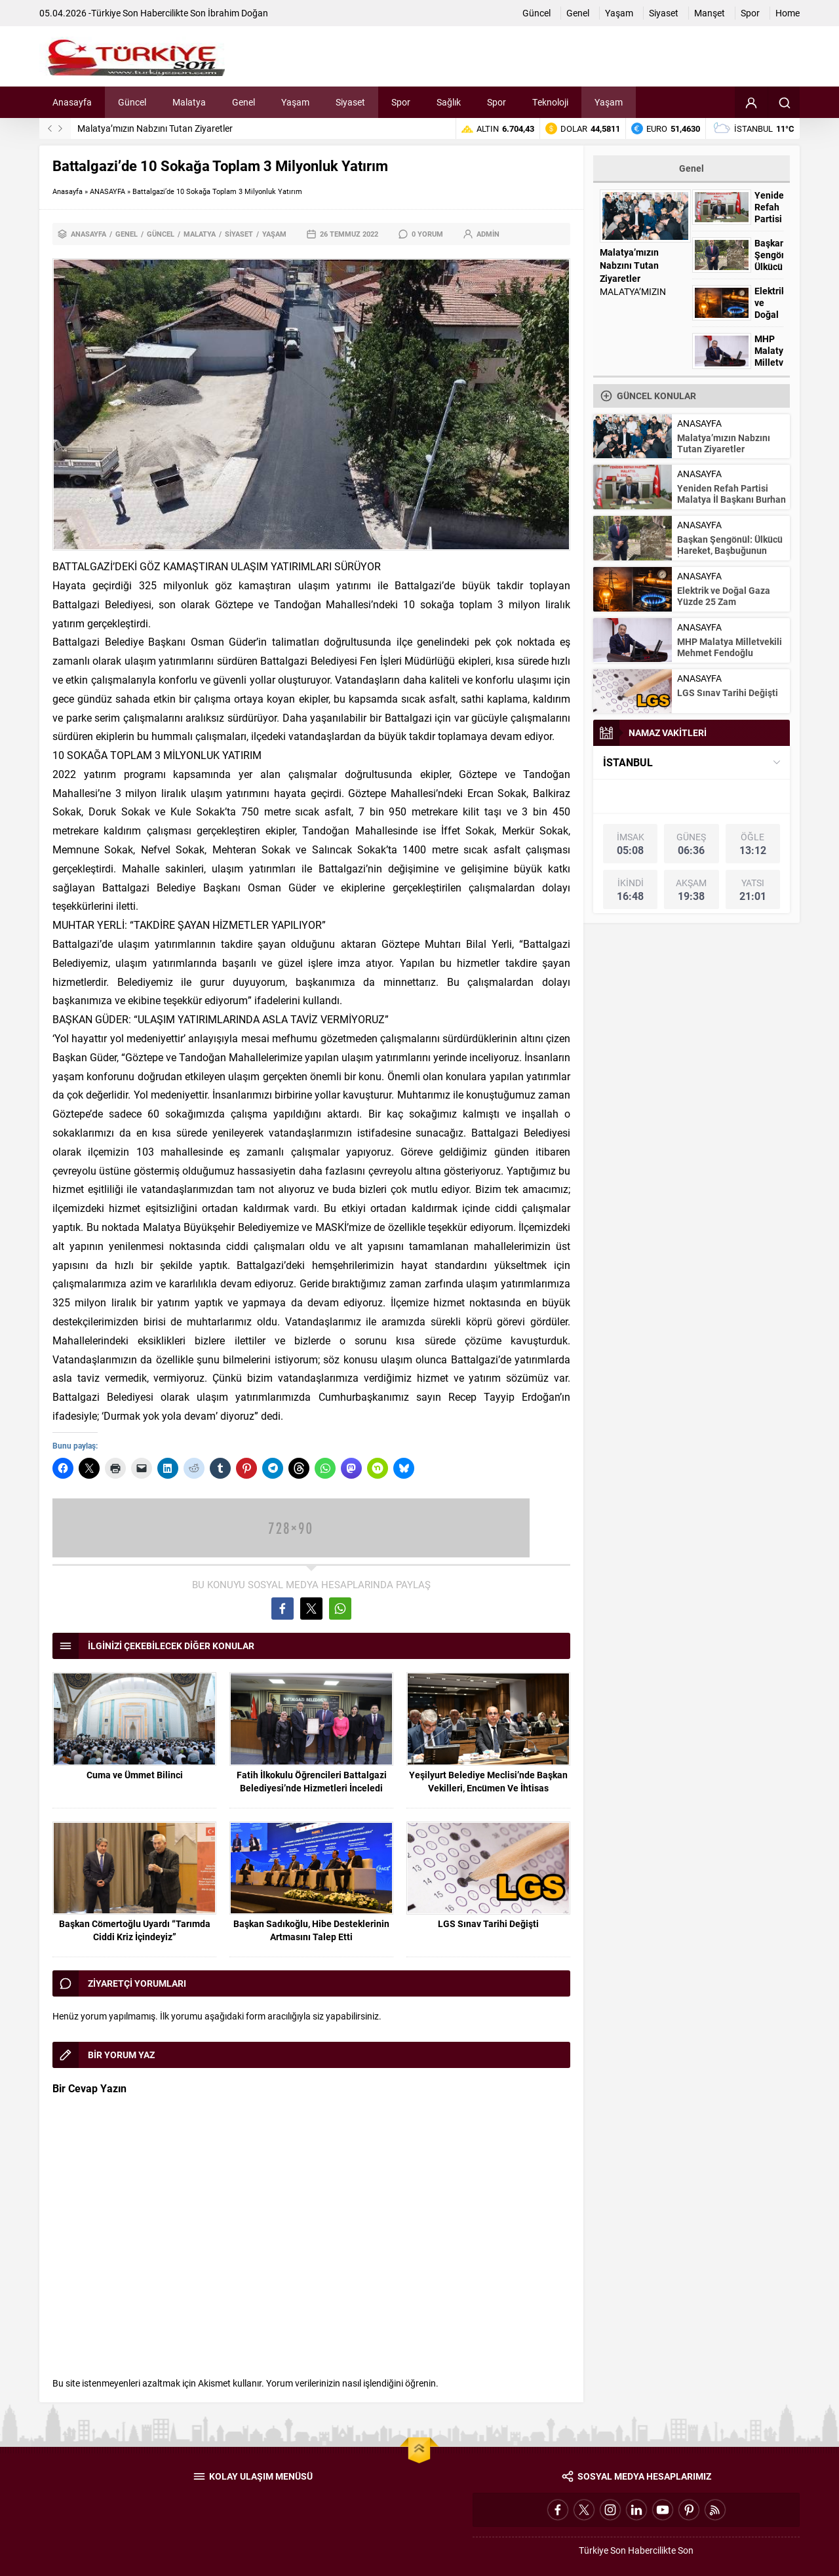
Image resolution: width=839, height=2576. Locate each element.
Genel (126, 234)
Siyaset (239, 234)
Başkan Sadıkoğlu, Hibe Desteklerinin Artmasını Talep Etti (311, 1930)
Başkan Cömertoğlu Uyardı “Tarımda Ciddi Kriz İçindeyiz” (134, 1930)
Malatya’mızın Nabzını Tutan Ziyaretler (155, 128)
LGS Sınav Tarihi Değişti (488, 1923)
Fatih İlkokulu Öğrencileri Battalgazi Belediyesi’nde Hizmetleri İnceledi (312, 1781)
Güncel (160, 234)
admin (488, 234)
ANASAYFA (107, 191)
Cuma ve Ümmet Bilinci (135, 1774)
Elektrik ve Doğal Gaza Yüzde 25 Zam (723, 596)
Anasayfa (67, 191)
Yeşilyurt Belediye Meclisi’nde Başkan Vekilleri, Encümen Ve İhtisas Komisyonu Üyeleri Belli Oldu (488, 1787)
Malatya (200, 234)
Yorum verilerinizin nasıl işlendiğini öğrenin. (352, 2383)
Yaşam (274, 234)
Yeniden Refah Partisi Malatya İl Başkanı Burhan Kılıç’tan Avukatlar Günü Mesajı (731, 504)
